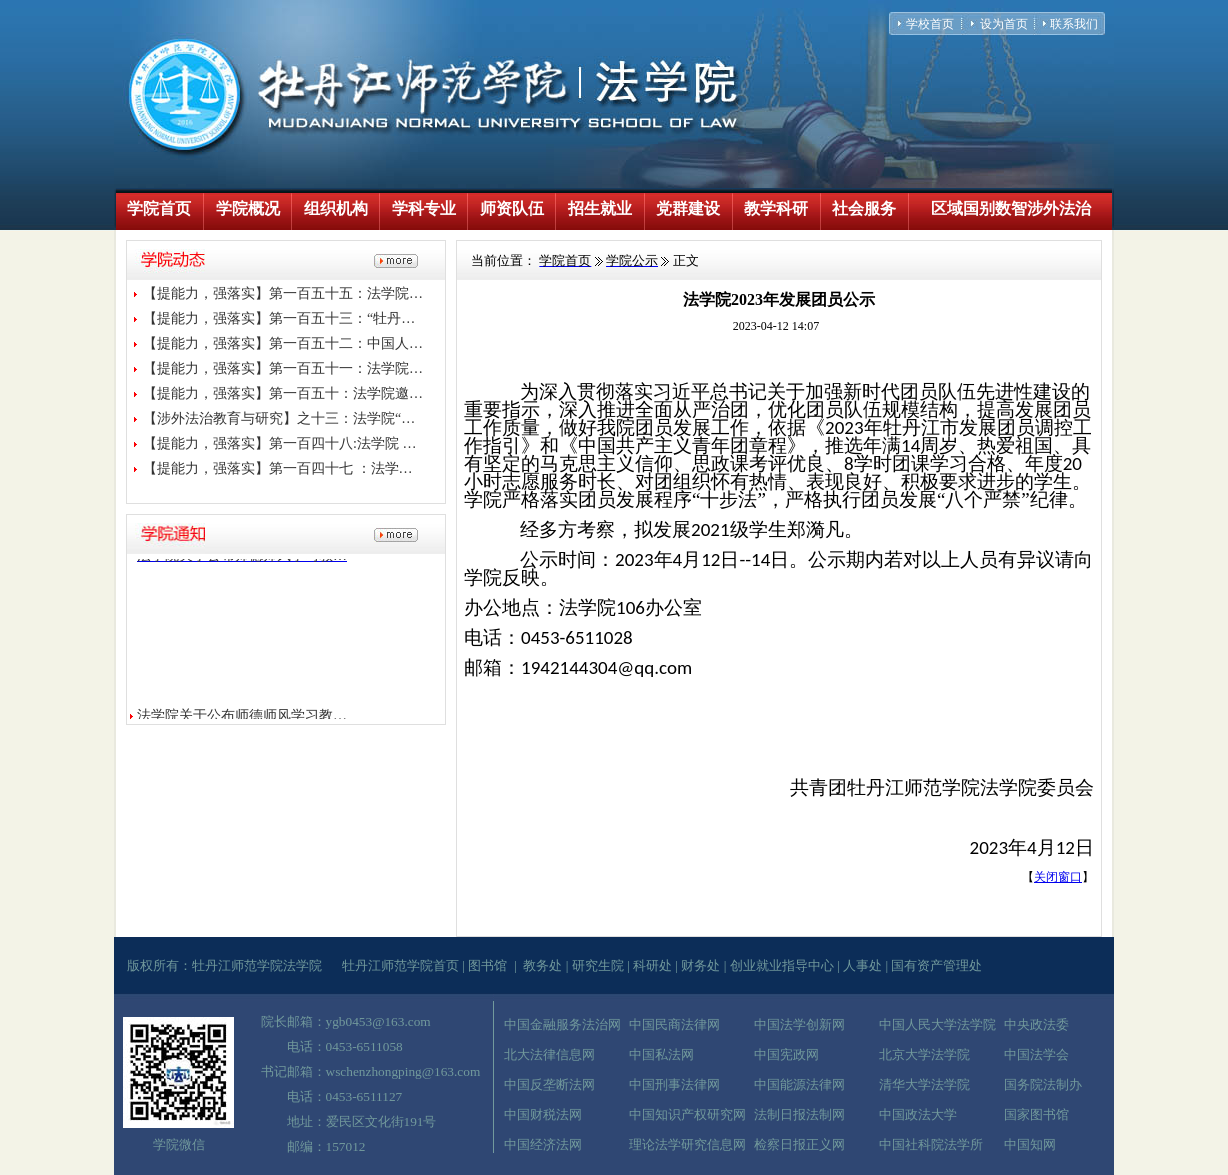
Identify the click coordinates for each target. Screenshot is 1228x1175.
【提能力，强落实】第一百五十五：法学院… (283, 293)
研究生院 (598, 965)
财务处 (700, 965)
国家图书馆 (1036, 1114)
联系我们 (1074, 24)
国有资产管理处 (936, 965)
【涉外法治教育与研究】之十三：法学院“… (279, 418)
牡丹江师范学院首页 (400, 965)
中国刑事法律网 (674, 1084)
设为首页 (1004, 24)
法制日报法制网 (799, 1114)
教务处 (542, 965)
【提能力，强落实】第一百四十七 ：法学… (278, 468)
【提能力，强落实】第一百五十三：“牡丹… (279, 318)
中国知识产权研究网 (687, 1114)
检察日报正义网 (799, 1144)
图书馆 (487, 965)
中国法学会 (1036, 1054)
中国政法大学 (918, 1114)
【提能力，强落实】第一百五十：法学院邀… (283, 393)
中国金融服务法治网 (562, 1024)
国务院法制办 (1043, 1084)
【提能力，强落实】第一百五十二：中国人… (283, 343)
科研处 (652, 965)
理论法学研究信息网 (687, 1144)
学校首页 (930, 24)
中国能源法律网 (799, 1084)
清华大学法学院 (924, 1084)
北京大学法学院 (924, 1054)
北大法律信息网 (549, 1054)
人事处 (862, 965)
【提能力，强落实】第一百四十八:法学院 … (279, 443)
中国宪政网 (786, 1054)
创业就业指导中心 (782, 965)
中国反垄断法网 (549, 1084)
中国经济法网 (543, 1144)
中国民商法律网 (674, 1024)
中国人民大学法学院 (937, 1024)
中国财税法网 (543, 1114)
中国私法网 (661, 1054)
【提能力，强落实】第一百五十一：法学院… (283, 368)
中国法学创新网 (799, 1024)
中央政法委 (1036, 1024)
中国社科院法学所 (931, 1144)
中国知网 (1030, 1144)
